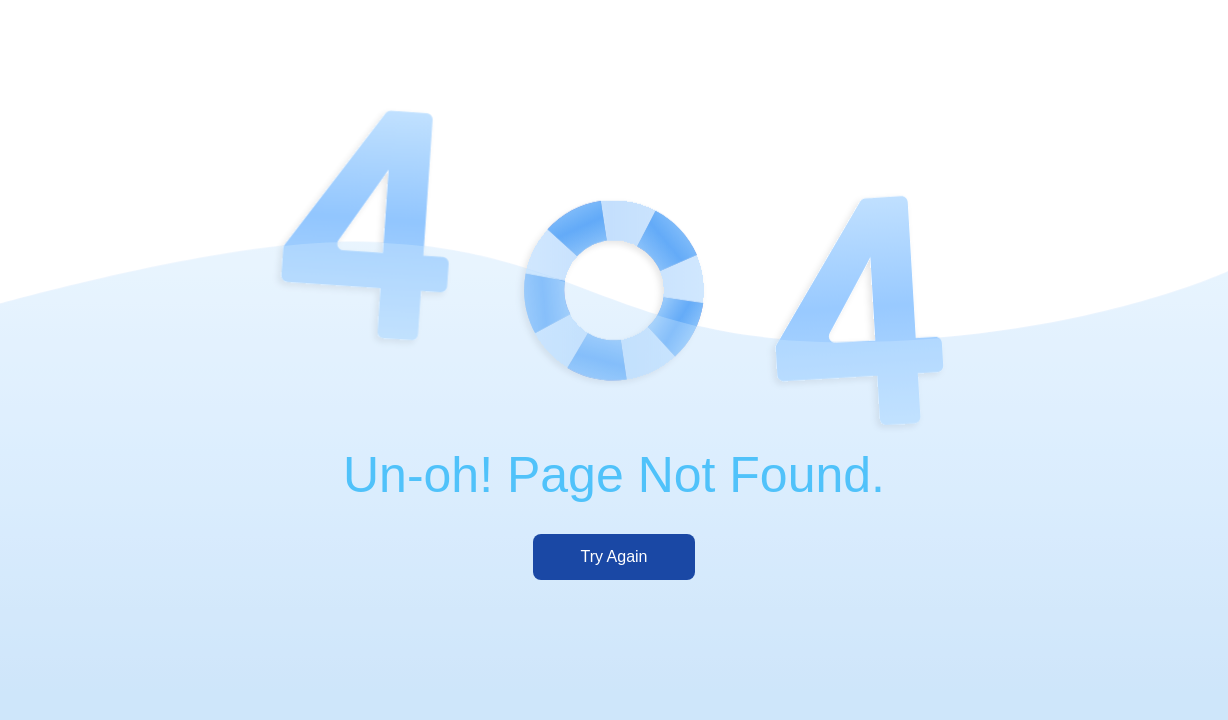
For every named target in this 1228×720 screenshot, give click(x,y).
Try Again (614, 556)
